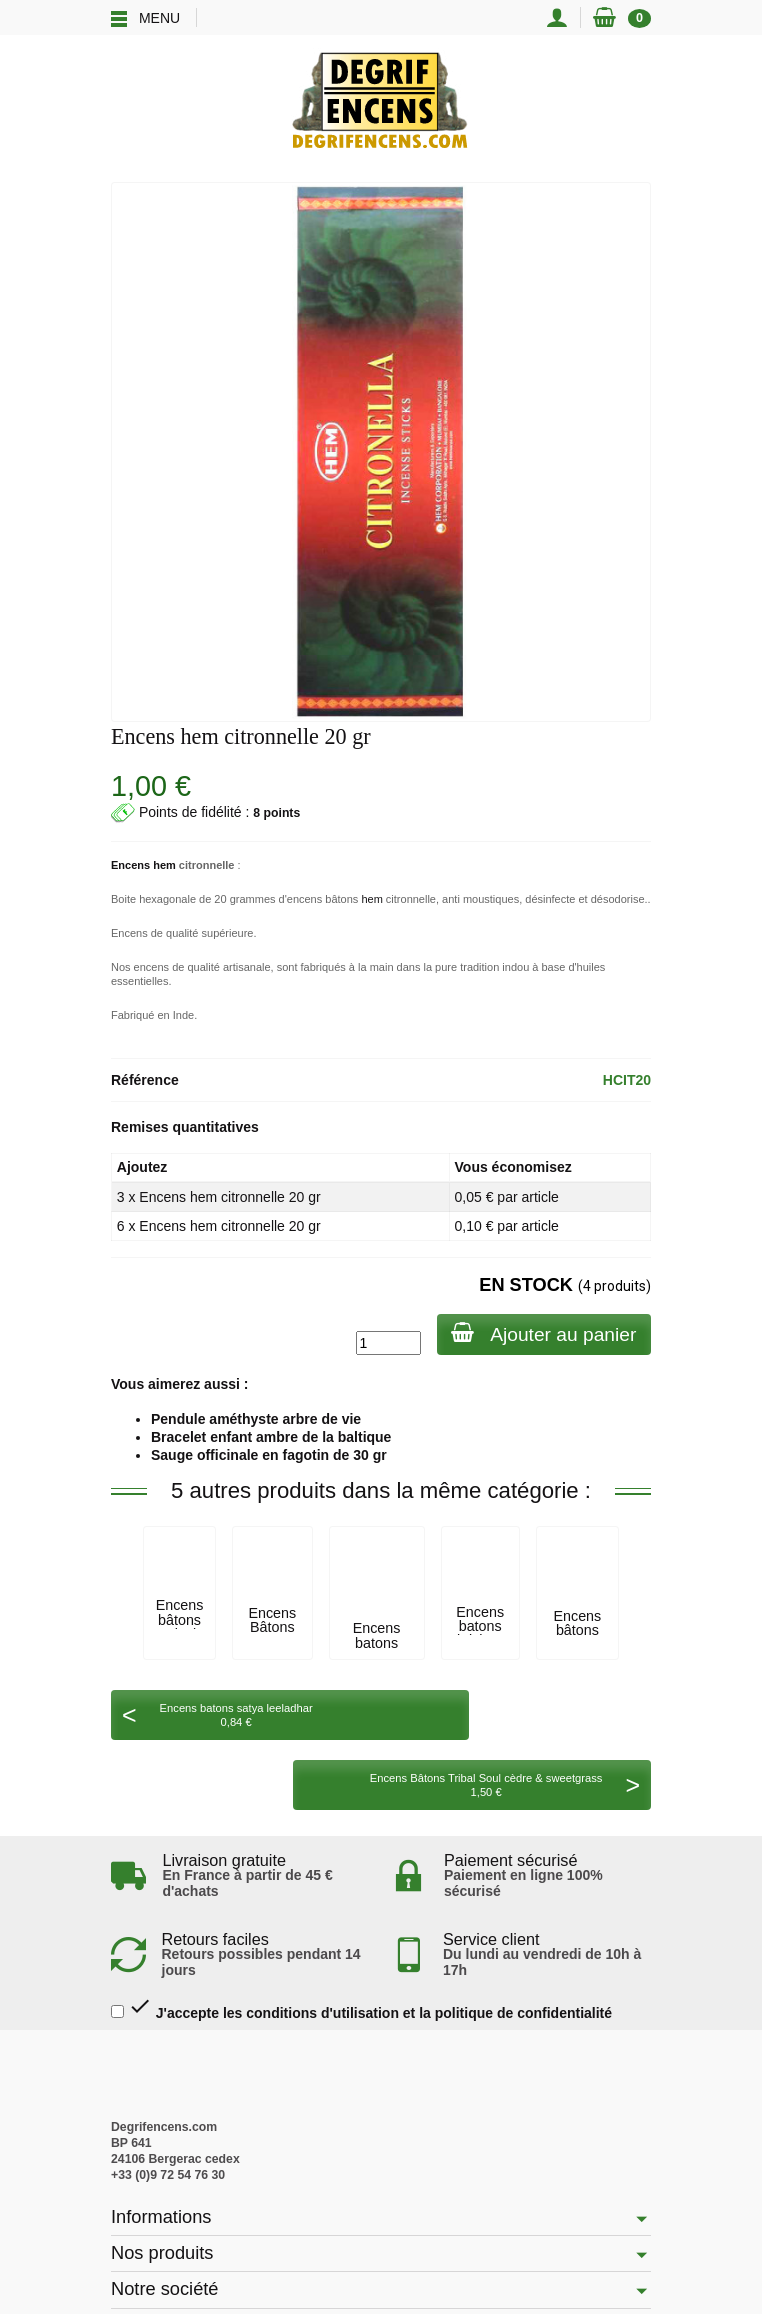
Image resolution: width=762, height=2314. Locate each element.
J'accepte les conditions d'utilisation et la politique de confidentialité (361, 1938)
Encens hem (143, 865)
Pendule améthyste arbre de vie (256, 1419)
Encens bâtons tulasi (180, 1619)
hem (371, 899)
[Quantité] (385, 1343)
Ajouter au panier (542, 1333)
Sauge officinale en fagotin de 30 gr (269, 1455)
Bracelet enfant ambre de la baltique (271, 1437)
